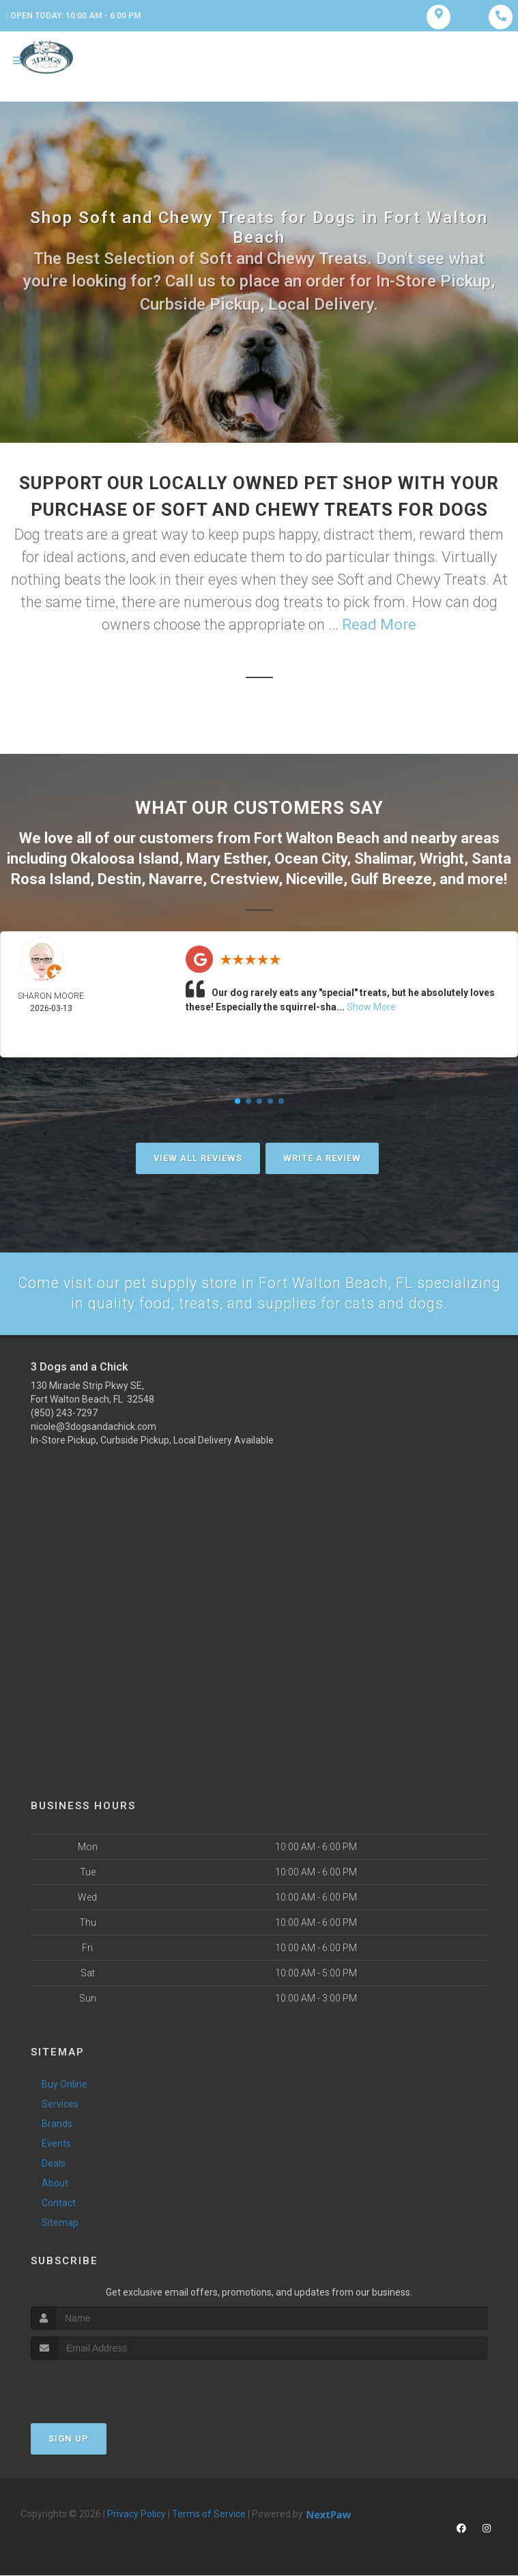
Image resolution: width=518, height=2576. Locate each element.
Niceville (314, 878)
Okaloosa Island (124, 859)
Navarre (176, 878)
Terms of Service (209, 2514)
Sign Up (68, 2439)
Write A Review (322, 1158)
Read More (379, 626)
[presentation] (103, 2386)
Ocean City (310, 859)
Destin (119, 878)
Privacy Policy (136, 2514)
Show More (371, 1006)
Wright (442, 859)
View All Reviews (198, 1158)
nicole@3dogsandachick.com (93, 1426)
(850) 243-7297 (64, 1412)
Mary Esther (226, 859)
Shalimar (383, 859)
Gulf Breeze (391, 878)
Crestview (244, 878)
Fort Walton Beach (316, 839)
